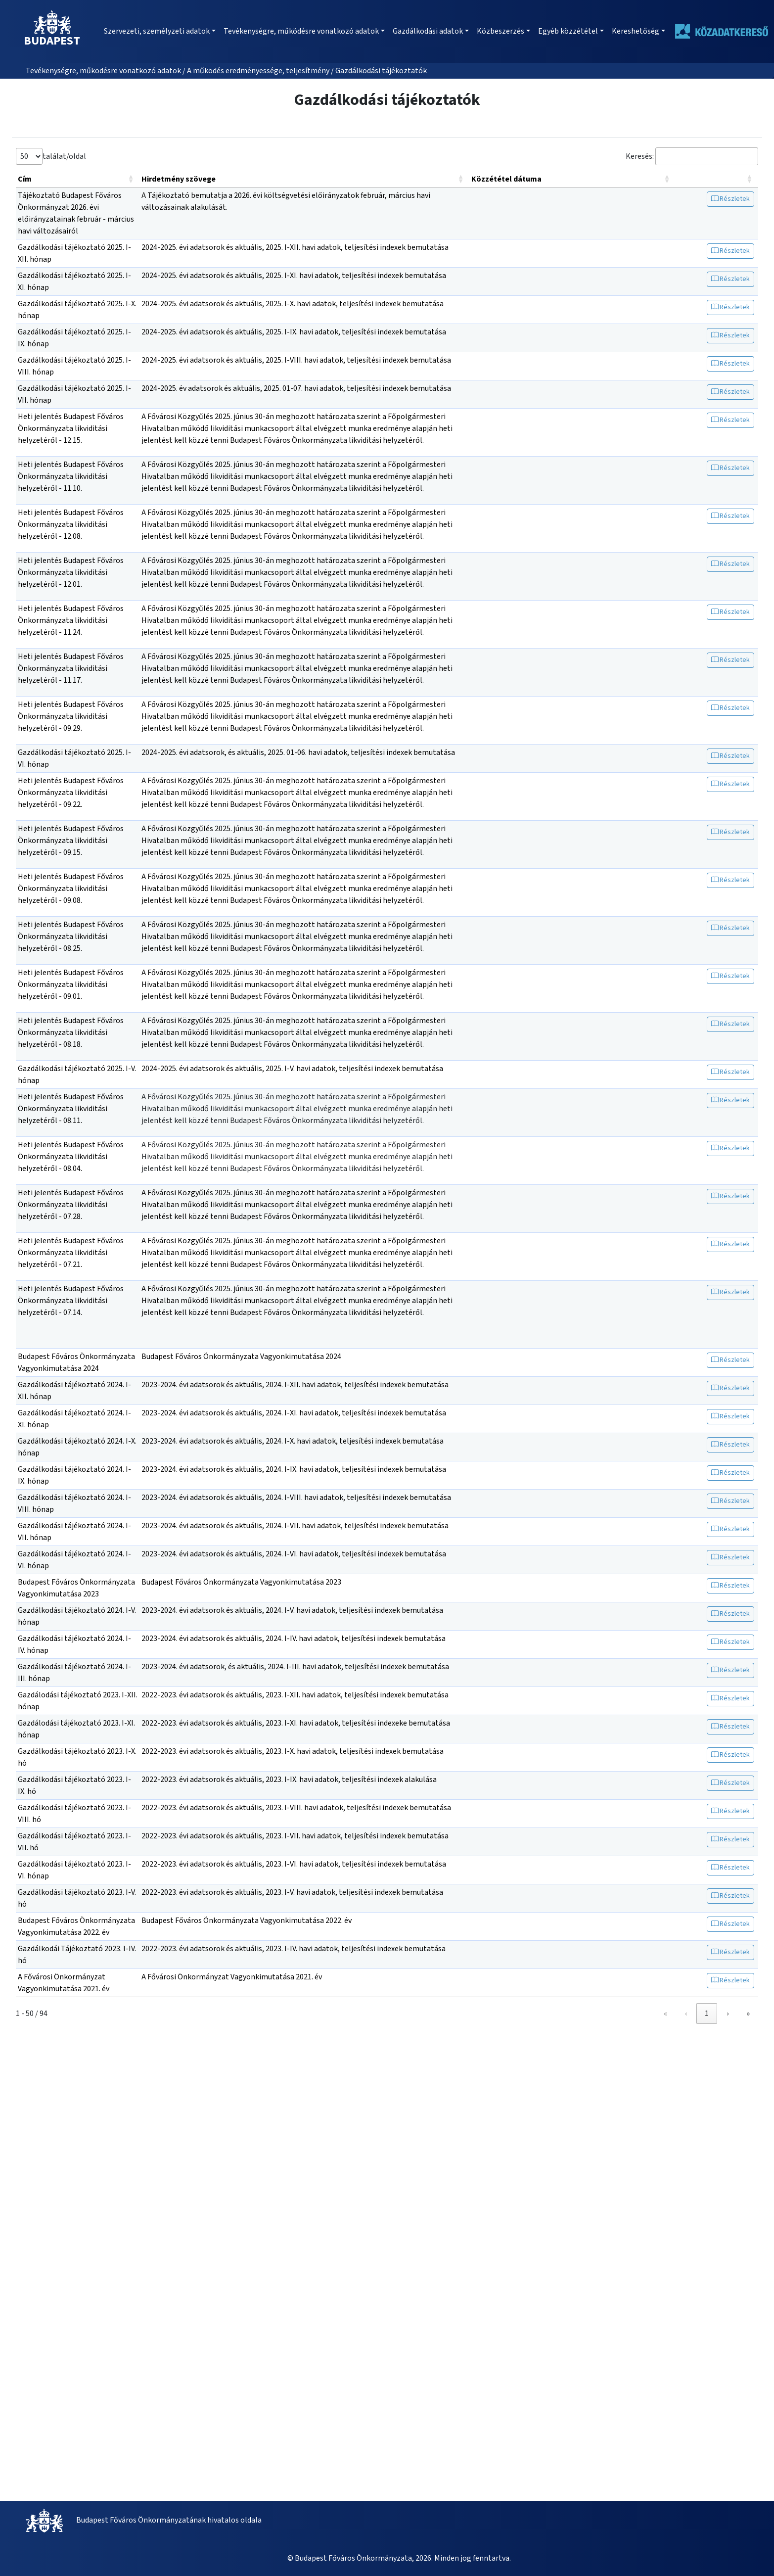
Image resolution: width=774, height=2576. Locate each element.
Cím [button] (25, 179)
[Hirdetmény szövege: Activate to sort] (304, 179)
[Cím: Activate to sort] (77, 179)
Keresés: (640, 156)
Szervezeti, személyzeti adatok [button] (157, 31)
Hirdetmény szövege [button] (178, 179)
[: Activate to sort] (717, 179)
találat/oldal (64, 156)
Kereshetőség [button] (635, 31)
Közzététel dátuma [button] (506, 179)
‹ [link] (664, 2013)
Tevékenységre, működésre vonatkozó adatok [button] (301, 31)
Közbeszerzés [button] (500, 31)
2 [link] (707, 2013)
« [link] (643, 2013)
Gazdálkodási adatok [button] (428, 31)
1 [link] (685, 2013)
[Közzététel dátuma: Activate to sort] (572, 179)
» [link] (748, 2013)
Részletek (730, 199)
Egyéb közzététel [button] (568, 31)
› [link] (727, 2013)
